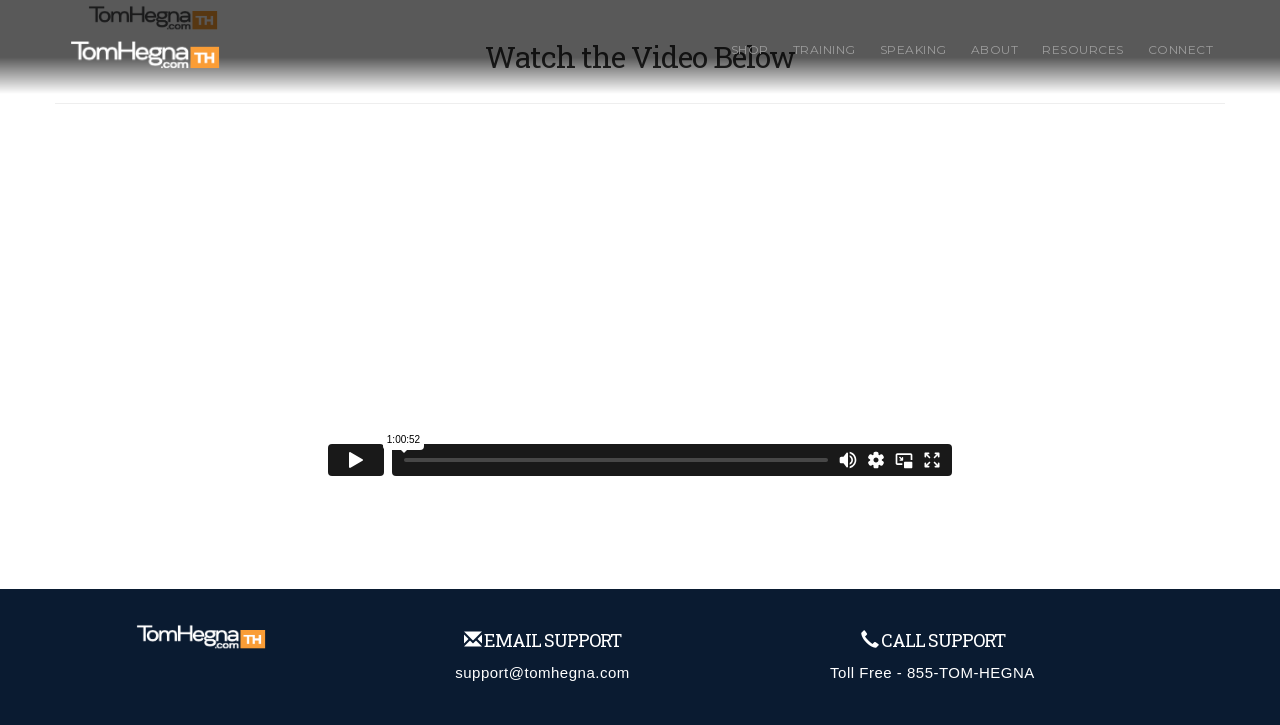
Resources (1083, 49)
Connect (1181, 49)
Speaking (913, 49)
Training (824, 49)
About (995, 49)
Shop (750, 49)
